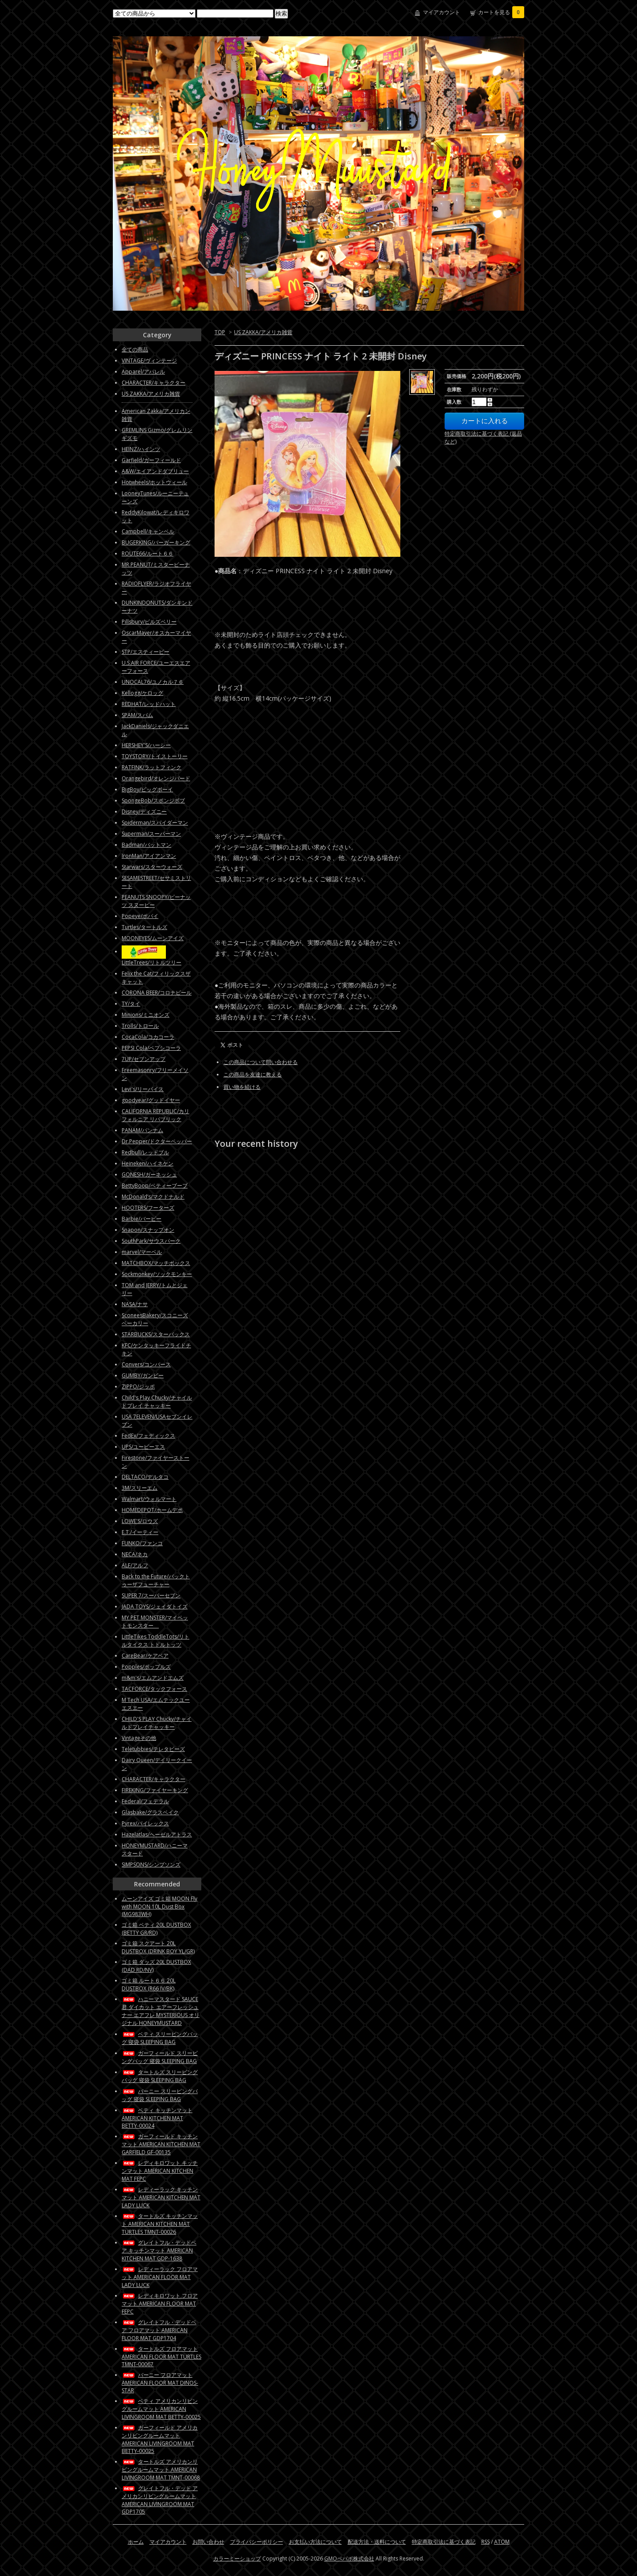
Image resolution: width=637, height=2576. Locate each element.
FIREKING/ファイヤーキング (155, 1790)
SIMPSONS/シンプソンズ (151, 1864)
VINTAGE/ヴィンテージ (149, 360)
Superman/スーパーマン (151, 833)
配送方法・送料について (377, 2541)
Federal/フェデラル (145, 1801)
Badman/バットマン (146, 844)
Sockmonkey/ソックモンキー (157, 1274)
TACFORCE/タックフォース (154, 1689)
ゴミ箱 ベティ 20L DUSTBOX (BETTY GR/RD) (156, 1928)
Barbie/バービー (141, 1218)
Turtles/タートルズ (144, 927)
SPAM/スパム (137, 715)
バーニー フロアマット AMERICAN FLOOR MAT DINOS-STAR (160, 2382)
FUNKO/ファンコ (142, 1543)
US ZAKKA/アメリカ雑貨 (263, 332)
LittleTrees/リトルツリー (151, 962)
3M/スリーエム (139, 1488)
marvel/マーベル (142, 1252)
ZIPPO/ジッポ (138, 1386)
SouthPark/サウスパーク (151, 1241)
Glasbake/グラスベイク (150, 1812)
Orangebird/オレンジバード (156, 778)
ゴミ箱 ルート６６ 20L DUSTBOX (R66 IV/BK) (149, 1984)
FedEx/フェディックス (148, 1435)
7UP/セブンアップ (143, 1059)
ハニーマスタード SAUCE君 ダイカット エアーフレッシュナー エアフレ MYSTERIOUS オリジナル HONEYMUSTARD (161, 2011)
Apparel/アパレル (143, 371)
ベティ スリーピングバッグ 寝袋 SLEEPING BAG (160, 2038)
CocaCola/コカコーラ (148, 1037)
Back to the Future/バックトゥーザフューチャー (156, 1580)
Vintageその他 (139, 1738)
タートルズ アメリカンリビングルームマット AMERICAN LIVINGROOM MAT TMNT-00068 (161, 2469)
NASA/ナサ (135, 1304)
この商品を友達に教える (252, 1074)
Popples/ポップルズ (146, 1666)
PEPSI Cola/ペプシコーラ (151, 1048)
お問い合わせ (208, 2541)
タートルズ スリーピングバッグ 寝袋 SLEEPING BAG (160, 2076)
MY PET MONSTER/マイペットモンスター (155, 1621)
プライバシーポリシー (256, 2541)
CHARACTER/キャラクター (153, 382)
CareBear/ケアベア (145, 1655)
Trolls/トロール (140, 1026)
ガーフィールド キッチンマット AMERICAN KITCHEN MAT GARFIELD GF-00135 (161, 2144)
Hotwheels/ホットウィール (154, 482)
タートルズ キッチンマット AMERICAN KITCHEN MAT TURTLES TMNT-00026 (160, 2224)
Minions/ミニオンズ (145, 1014)
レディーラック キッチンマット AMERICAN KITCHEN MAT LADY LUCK (161, 2197)
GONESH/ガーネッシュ (149, 1174)
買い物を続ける (242, 1087)
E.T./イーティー (140, 1532)
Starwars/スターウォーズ (152, 867)
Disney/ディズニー (144, 811)
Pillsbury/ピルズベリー (149, 621)
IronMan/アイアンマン (149, 856)
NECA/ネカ (135, 1554)
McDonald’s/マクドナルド (153, 1196)
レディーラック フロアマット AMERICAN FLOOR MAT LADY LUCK (160, 2277)
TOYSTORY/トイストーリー (155, 756)
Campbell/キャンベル (148, 531)
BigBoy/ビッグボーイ (147, 789)
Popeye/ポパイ (140, 916)
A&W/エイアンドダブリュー (155, 471)
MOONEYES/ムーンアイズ (153, 938)
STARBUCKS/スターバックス (156, 1334)
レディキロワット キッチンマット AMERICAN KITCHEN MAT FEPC (160, 2171)
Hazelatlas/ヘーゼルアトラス (157, 1834)
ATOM (502, 2541)
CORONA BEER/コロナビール (157, 992)
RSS (485, 2541)
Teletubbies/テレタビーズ (153, 1749)
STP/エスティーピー (145, 652)
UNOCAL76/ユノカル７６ (153, 682)
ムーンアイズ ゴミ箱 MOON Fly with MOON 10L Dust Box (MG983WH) (159, 1906)
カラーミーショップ (237, 2558)
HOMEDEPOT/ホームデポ (152, 1510)
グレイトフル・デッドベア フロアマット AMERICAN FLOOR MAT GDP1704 (159, 2330)
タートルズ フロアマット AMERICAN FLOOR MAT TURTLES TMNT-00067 (161, 2356)
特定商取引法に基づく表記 (444, 2541)
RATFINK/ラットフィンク (151, 767)
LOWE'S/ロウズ (140, 1521)
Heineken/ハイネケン (147, 1163)
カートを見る (501, 12)
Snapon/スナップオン (148, 1230)
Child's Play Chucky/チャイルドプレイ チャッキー (157, 1401)
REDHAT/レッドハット (149, 704)
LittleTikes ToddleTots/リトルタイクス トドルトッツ (155, 1640)
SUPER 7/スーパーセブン (151, 1595)
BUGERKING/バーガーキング (156, 542)
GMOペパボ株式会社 (349, 2558)
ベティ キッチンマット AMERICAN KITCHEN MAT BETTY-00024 (157, 2117)
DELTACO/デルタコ (145, 1477)
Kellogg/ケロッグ (142, 693)
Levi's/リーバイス (143, 1089)
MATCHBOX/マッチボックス (156, 1263)
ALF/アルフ (135, 1565)
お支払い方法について (315, 2541)
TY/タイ (131, 1003)
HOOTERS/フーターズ (148, 1207)
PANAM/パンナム (142, 1130)
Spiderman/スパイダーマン (155, 822)
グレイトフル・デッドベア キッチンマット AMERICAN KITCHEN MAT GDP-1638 (159, 2250)
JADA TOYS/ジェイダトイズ (155, 1606)
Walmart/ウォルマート (149, 1499)
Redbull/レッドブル (145, 1152)
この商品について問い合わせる (260, 1062)
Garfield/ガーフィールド (151, 460)
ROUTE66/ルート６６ (147, 553)
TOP (220, 332)
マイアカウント (441, 12)
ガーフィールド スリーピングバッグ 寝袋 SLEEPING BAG (160, 2057)
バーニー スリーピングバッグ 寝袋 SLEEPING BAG (160, 2095)
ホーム (136, 2541)
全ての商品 (135, 349)
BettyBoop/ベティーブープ (155, 1185)
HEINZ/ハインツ (141, 449)
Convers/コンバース (146, 1364)
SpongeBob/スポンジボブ (153, 800)
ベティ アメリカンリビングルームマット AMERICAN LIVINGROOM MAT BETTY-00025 (161, 2409)
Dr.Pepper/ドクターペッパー (157, 1141)
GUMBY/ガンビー (143, 1375)
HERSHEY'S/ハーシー (146, 745)
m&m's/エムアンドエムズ (153, 1677)
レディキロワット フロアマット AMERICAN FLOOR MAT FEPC (160, 2303)
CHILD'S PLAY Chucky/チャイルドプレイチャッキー (157, 1723)
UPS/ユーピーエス (143, 1446)
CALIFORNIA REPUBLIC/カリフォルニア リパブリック (155, 1115)
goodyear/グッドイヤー (151, 1100)
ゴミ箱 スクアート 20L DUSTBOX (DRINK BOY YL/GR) (158, 1947)
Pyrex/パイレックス (145, 1823)
